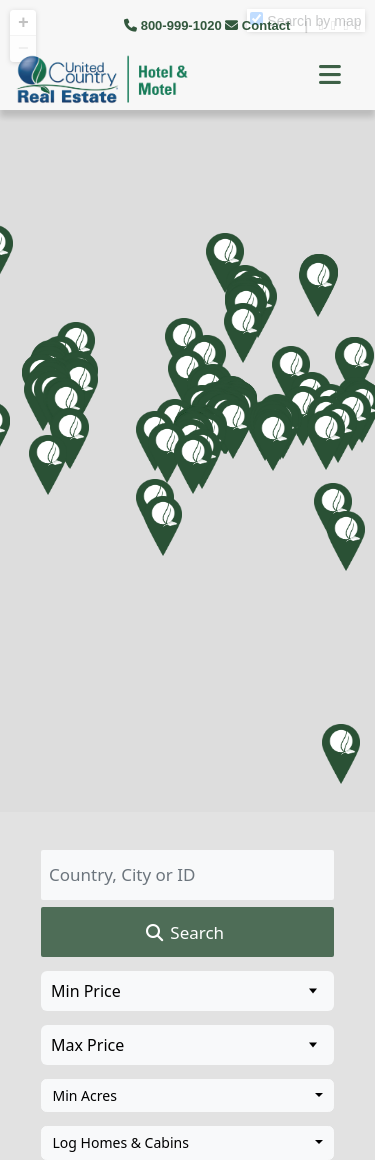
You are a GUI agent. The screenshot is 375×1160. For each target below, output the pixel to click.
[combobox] (187, 1096)
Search (183, 933)
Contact (259, 25)
